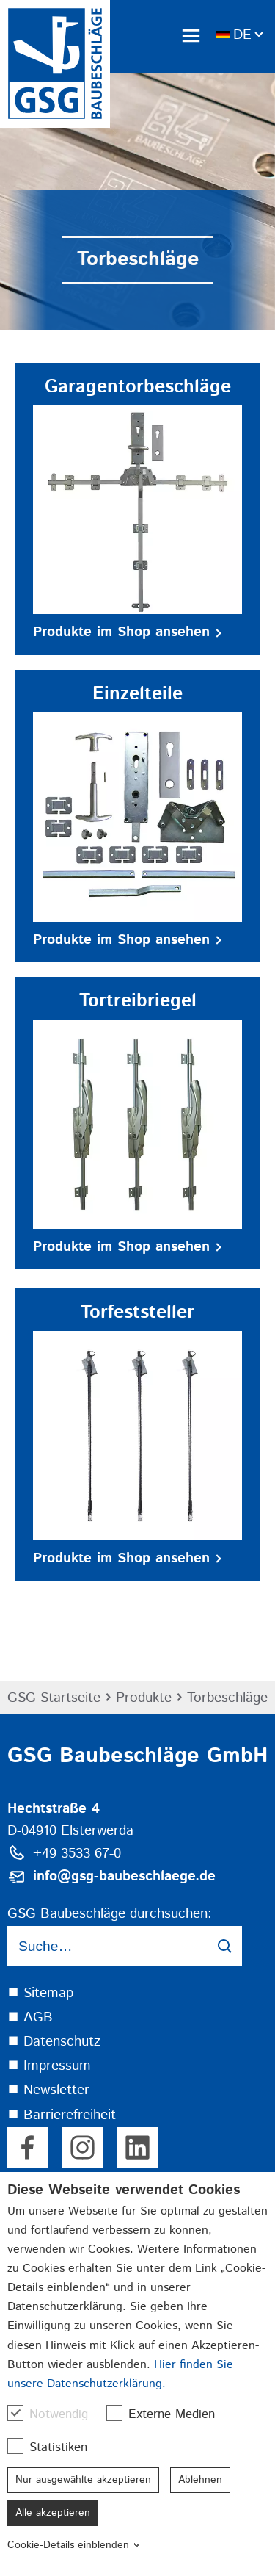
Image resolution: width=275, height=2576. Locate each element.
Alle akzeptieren (52, 2512)
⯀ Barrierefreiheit (61, 2115)
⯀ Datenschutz (53, 2041)
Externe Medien (168, 2414)
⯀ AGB (30, 2017)
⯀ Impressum (49, 2065)
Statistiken (54, 2447)
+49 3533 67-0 (77, 1854)
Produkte (144, 1698)
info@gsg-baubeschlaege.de (124, 1876)
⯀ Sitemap (40, 1993)
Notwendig (55, 2414)
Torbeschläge (227, 1698)
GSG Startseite (53, 1698)
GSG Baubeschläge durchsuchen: (109, 1914)
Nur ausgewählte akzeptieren (83, 2479)
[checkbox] (15, 2413)
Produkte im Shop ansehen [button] (127, 632)
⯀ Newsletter (48, 2090)
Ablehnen (200, 2479)
